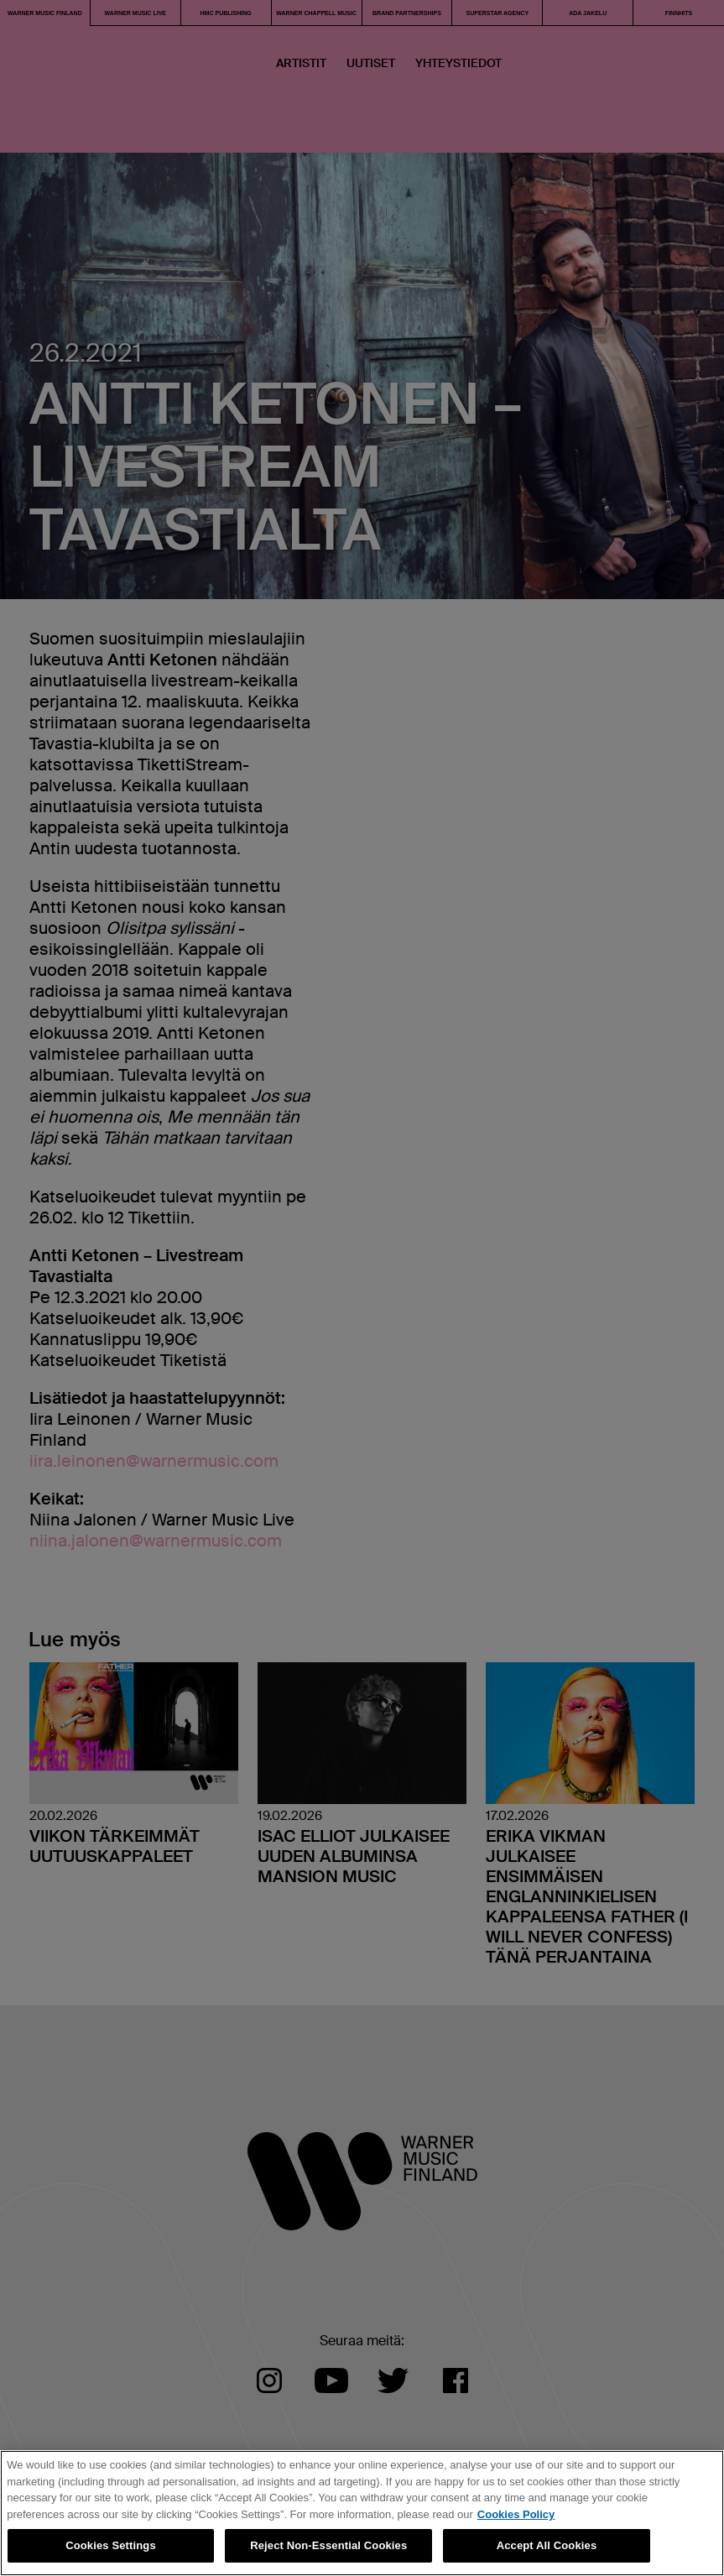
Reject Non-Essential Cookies (328, 2545)
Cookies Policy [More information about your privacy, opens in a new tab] (516, 2514)
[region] (362, 2513)
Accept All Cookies (547, 2545)
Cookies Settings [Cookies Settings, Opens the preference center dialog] (110, 2545)
